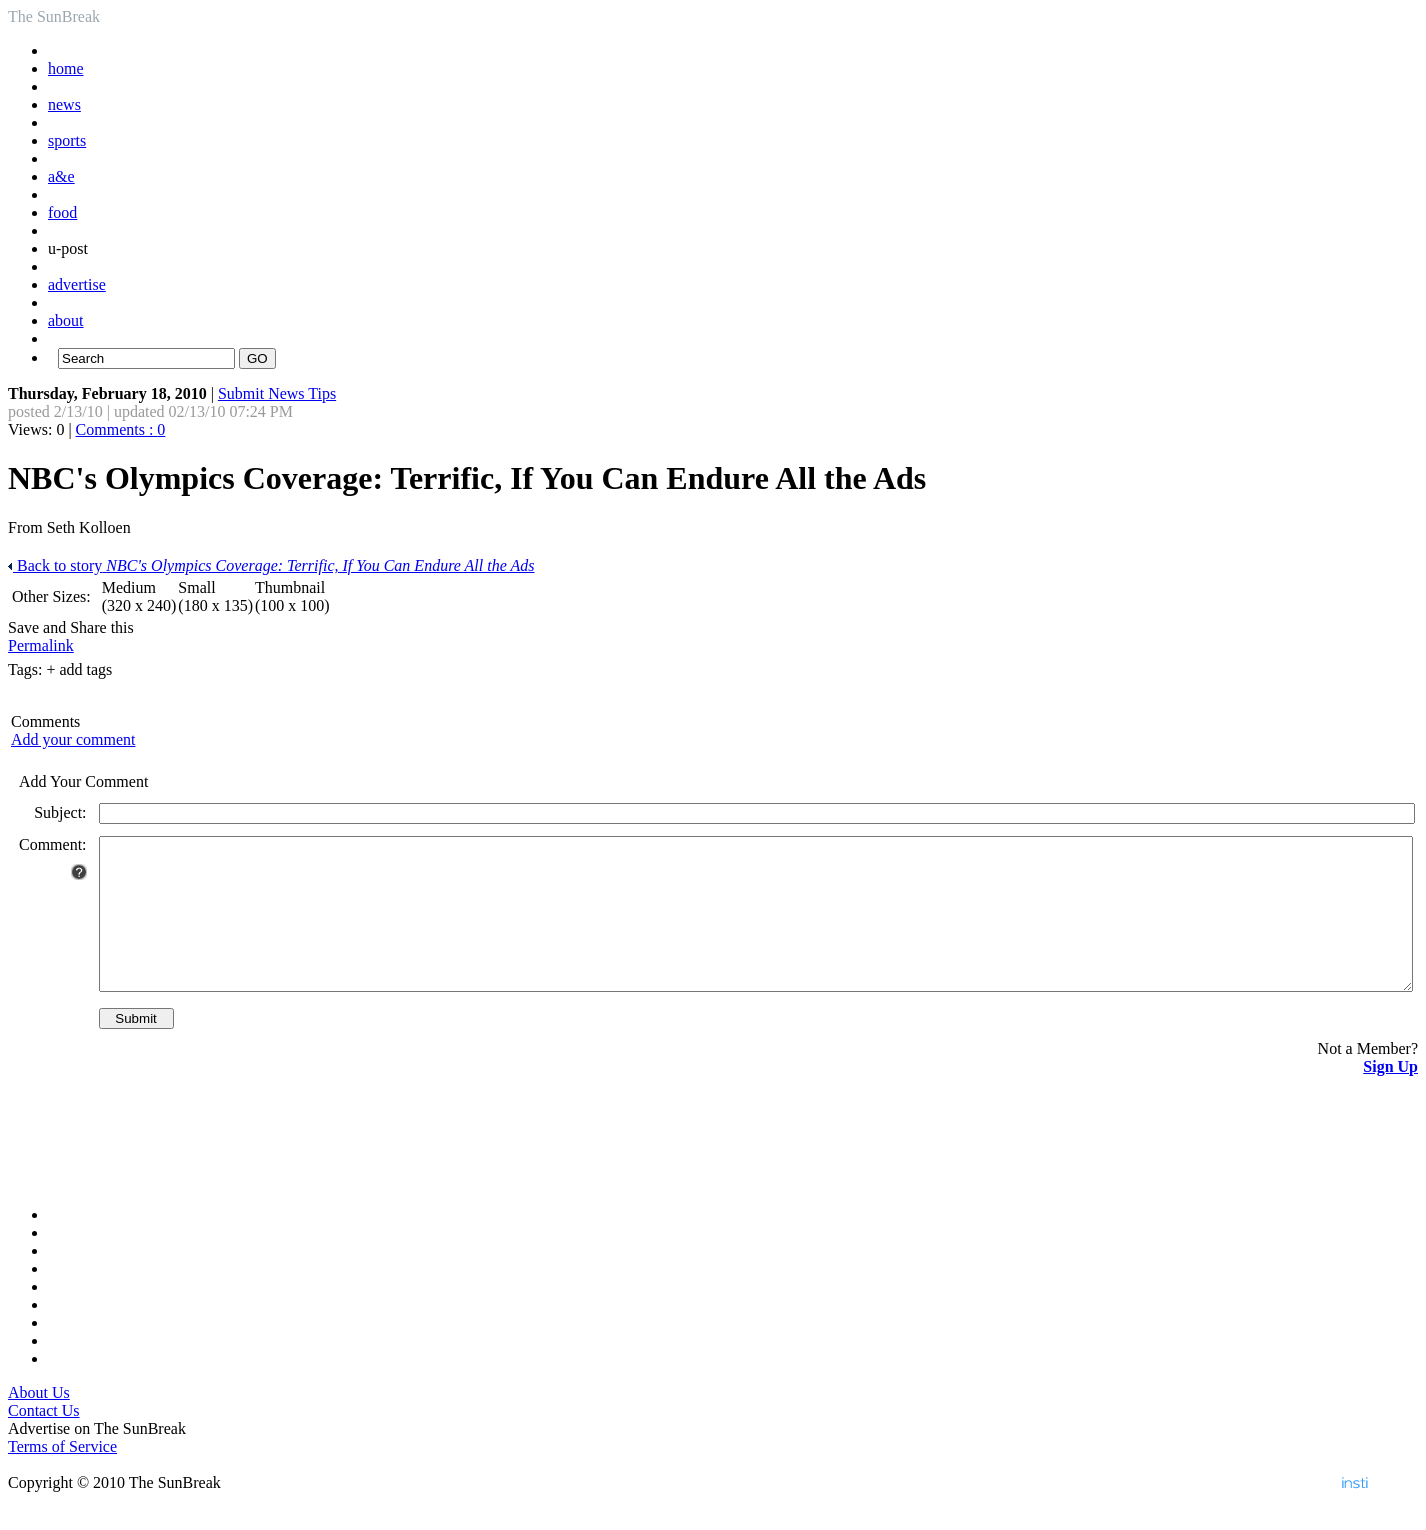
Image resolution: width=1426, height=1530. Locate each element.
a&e (61, 176)
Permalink (41, 645)
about (66, 320)
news (64, 104)
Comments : (121, 429)
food (62, 212)
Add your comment (73, 739)
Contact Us (44, 1440)
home (66, 68)
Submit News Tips (277, 393)
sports (67, 140)
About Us (39, 1422)
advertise (77, 284)
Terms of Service (62, 1476)
